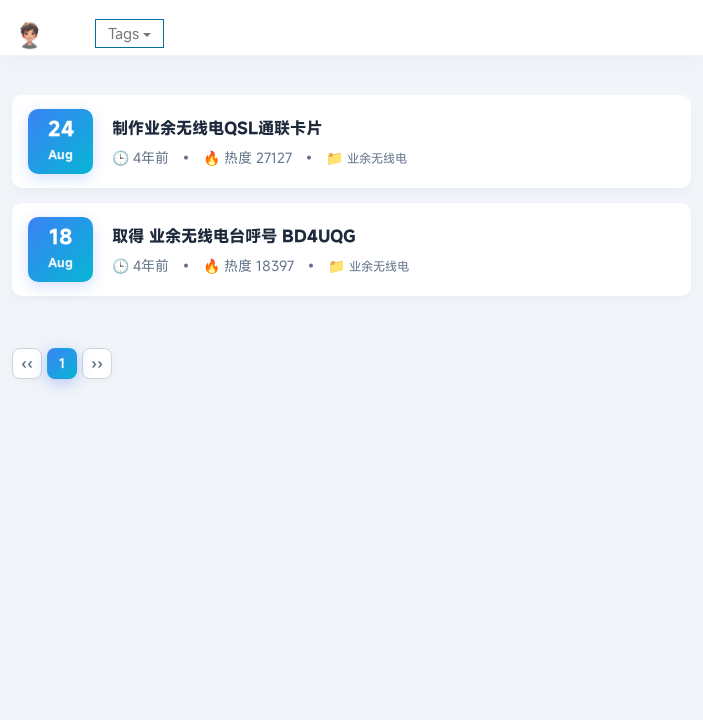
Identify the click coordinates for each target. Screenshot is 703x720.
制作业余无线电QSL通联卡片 (236, 127)
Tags (129, 33)
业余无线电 (388, 157)
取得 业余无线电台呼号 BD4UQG (254, 235)
